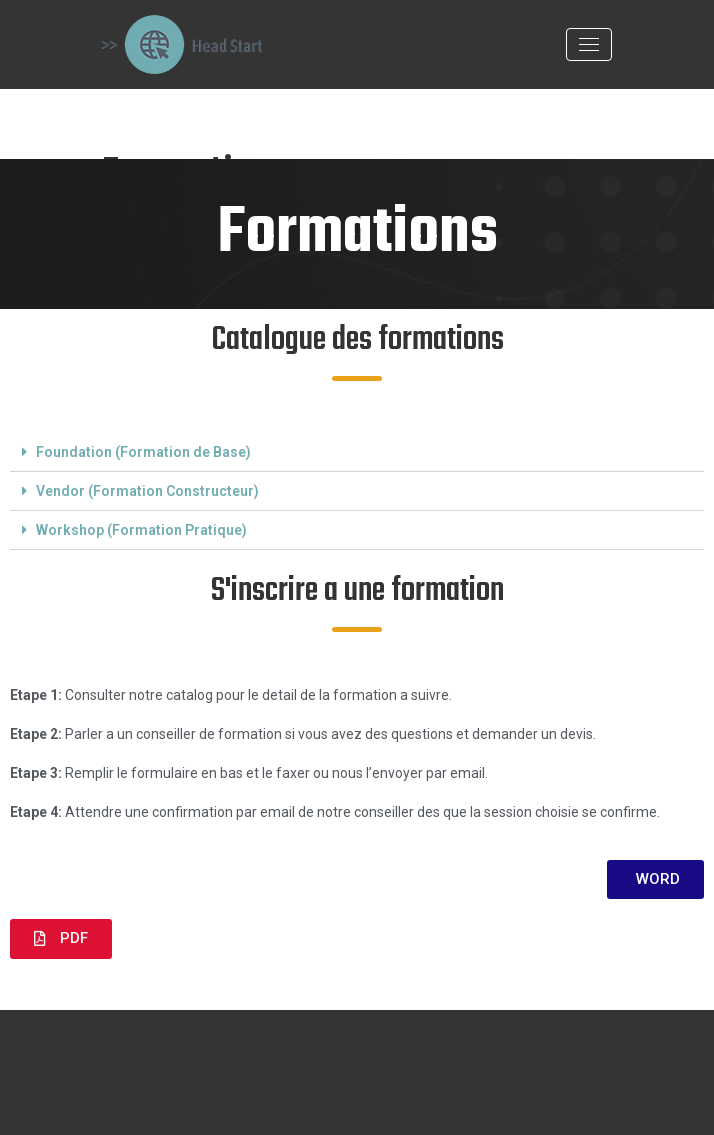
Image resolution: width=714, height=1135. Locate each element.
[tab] (357, 452)
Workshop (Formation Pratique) (141, 530)
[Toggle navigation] (589, 44)
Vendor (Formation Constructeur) (147, 491)
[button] (655, 879)
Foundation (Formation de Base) (143, 452)
